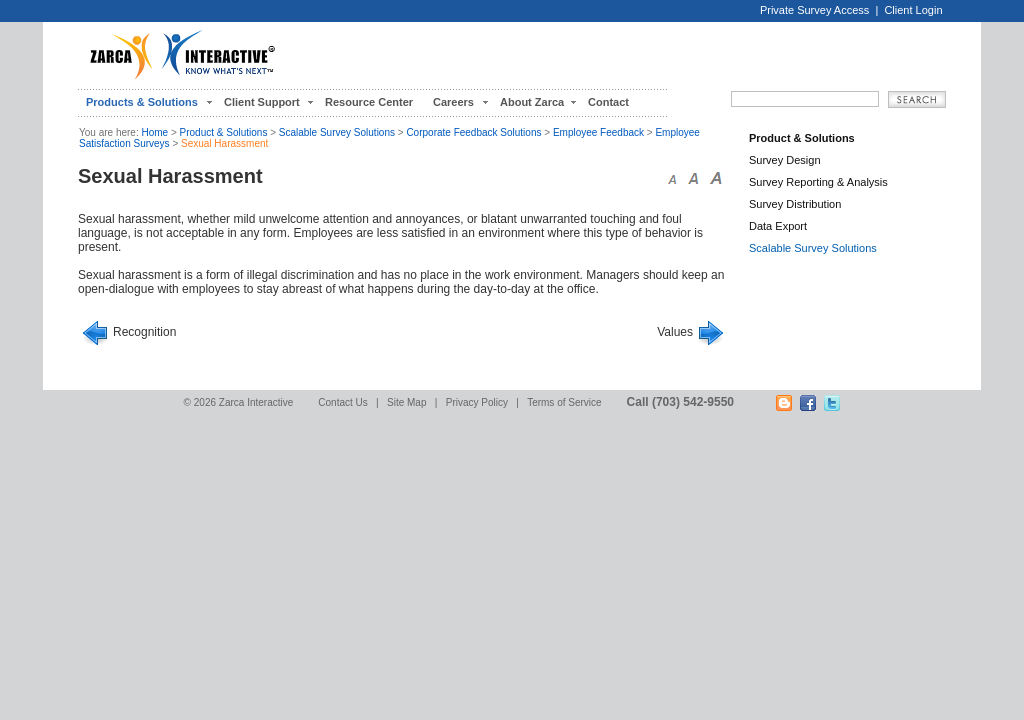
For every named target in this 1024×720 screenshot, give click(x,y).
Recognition (144, 332)
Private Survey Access (814, 10)
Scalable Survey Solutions (337, 132)
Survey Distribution (795, 204)
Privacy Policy (477, 402)
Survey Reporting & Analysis (818, 182)
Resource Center (369, 102)
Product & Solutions (224, 132)
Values (675, 332)
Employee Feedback (598, 132)
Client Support (262, 102)
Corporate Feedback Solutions (473, 132)
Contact (608, 102)
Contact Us (342, 402)
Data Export (778, 226)
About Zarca (532, 102)
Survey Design (785, 160)
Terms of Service (564, 402)
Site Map (406, 402)
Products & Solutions (142, 102)
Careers (453, 102)
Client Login (913, 10)
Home (154, 132)
